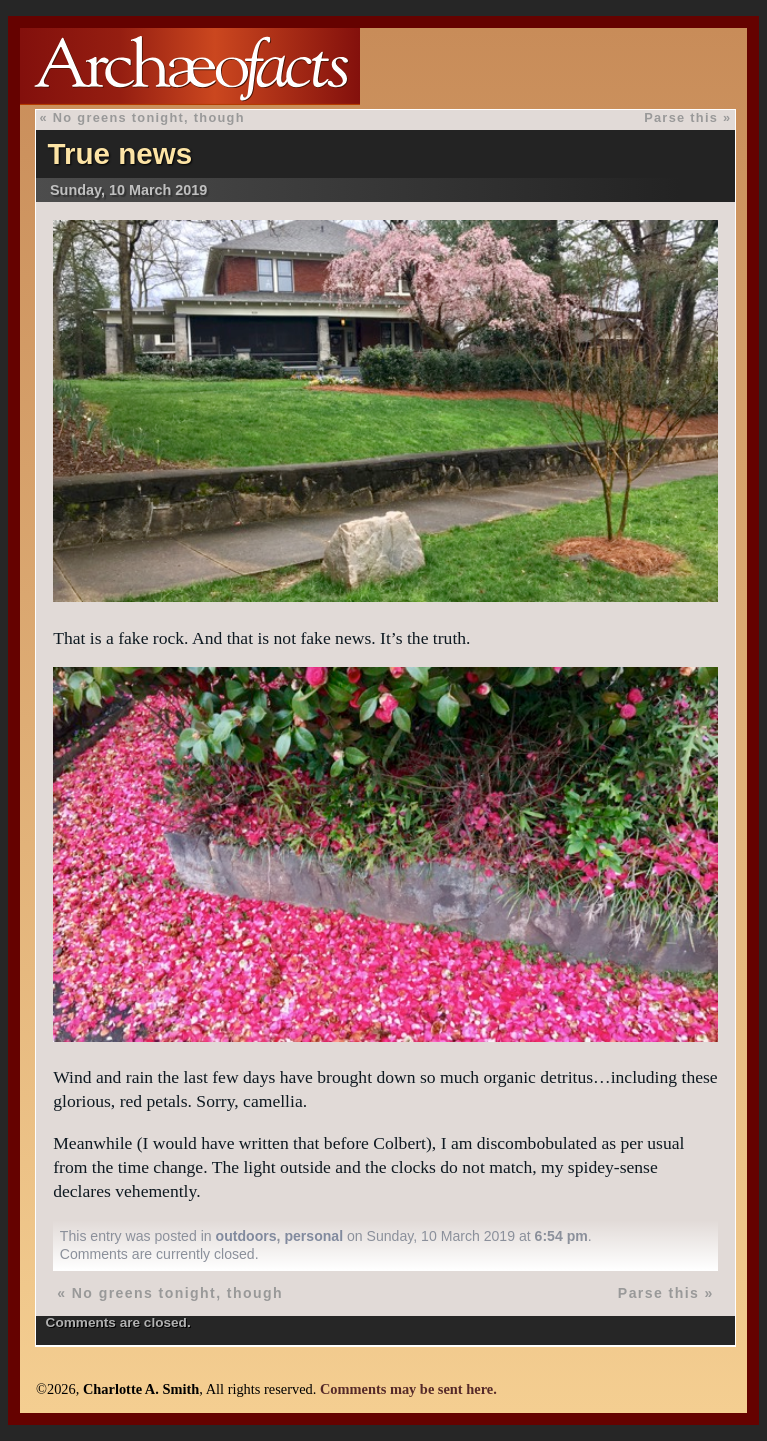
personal (313, 1236)
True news (119, 153)
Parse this (681, 117)
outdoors (246, 1236)
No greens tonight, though (149, 117)
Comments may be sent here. (408, 1389)
